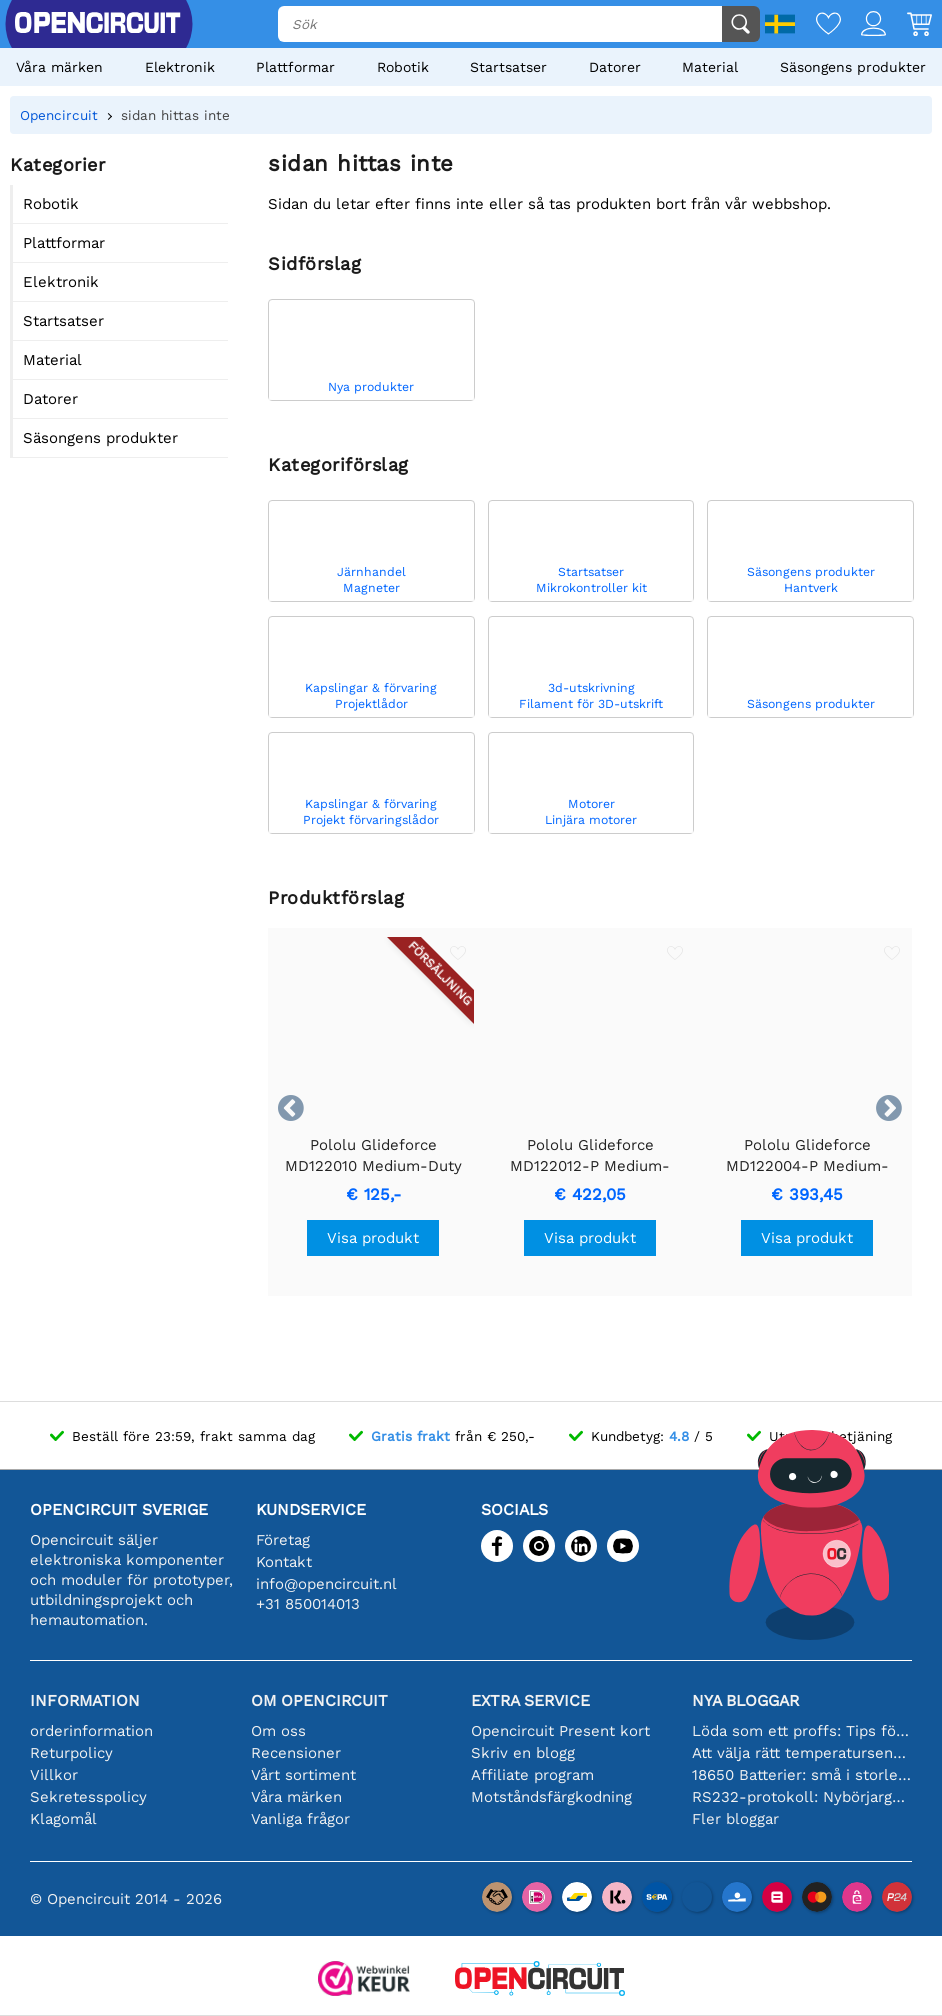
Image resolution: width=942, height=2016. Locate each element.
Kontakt (284, 1562)
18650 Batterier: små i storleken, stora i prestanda (802, 1775)
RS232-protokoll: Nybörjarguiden (802, 1797)
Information (85, 1700)
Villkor (54, 1775)
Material (710, 67)
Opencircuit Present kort (560, 1731)
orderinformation (91, 1731)
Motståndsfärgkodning (551, 1797)
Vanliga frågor (300, 1819)
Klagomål (63, 1819)
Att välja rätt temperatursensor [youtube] (802, 1753)
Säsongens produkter (853, 67)
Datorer (615, 67)
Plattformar (295, 67)
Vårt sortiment (303, 1775)
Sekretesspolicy (88, 1797)
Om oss (278, 1731)
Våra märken (59, 67)
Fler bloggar (735, 1819)
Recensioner (296, 1753)
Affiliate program (532, 1775)
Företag (283, 1540)
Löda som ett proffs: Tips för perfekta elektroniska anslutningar (802, 1731)
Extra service (530, 1700)
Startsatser (508, 67)
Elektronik (180, 67)
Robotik (403, 67)
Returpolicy (71, 1753)
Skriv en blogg (523, 1753)
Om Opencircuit (319, 1700)
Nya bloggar (745, 1700)
